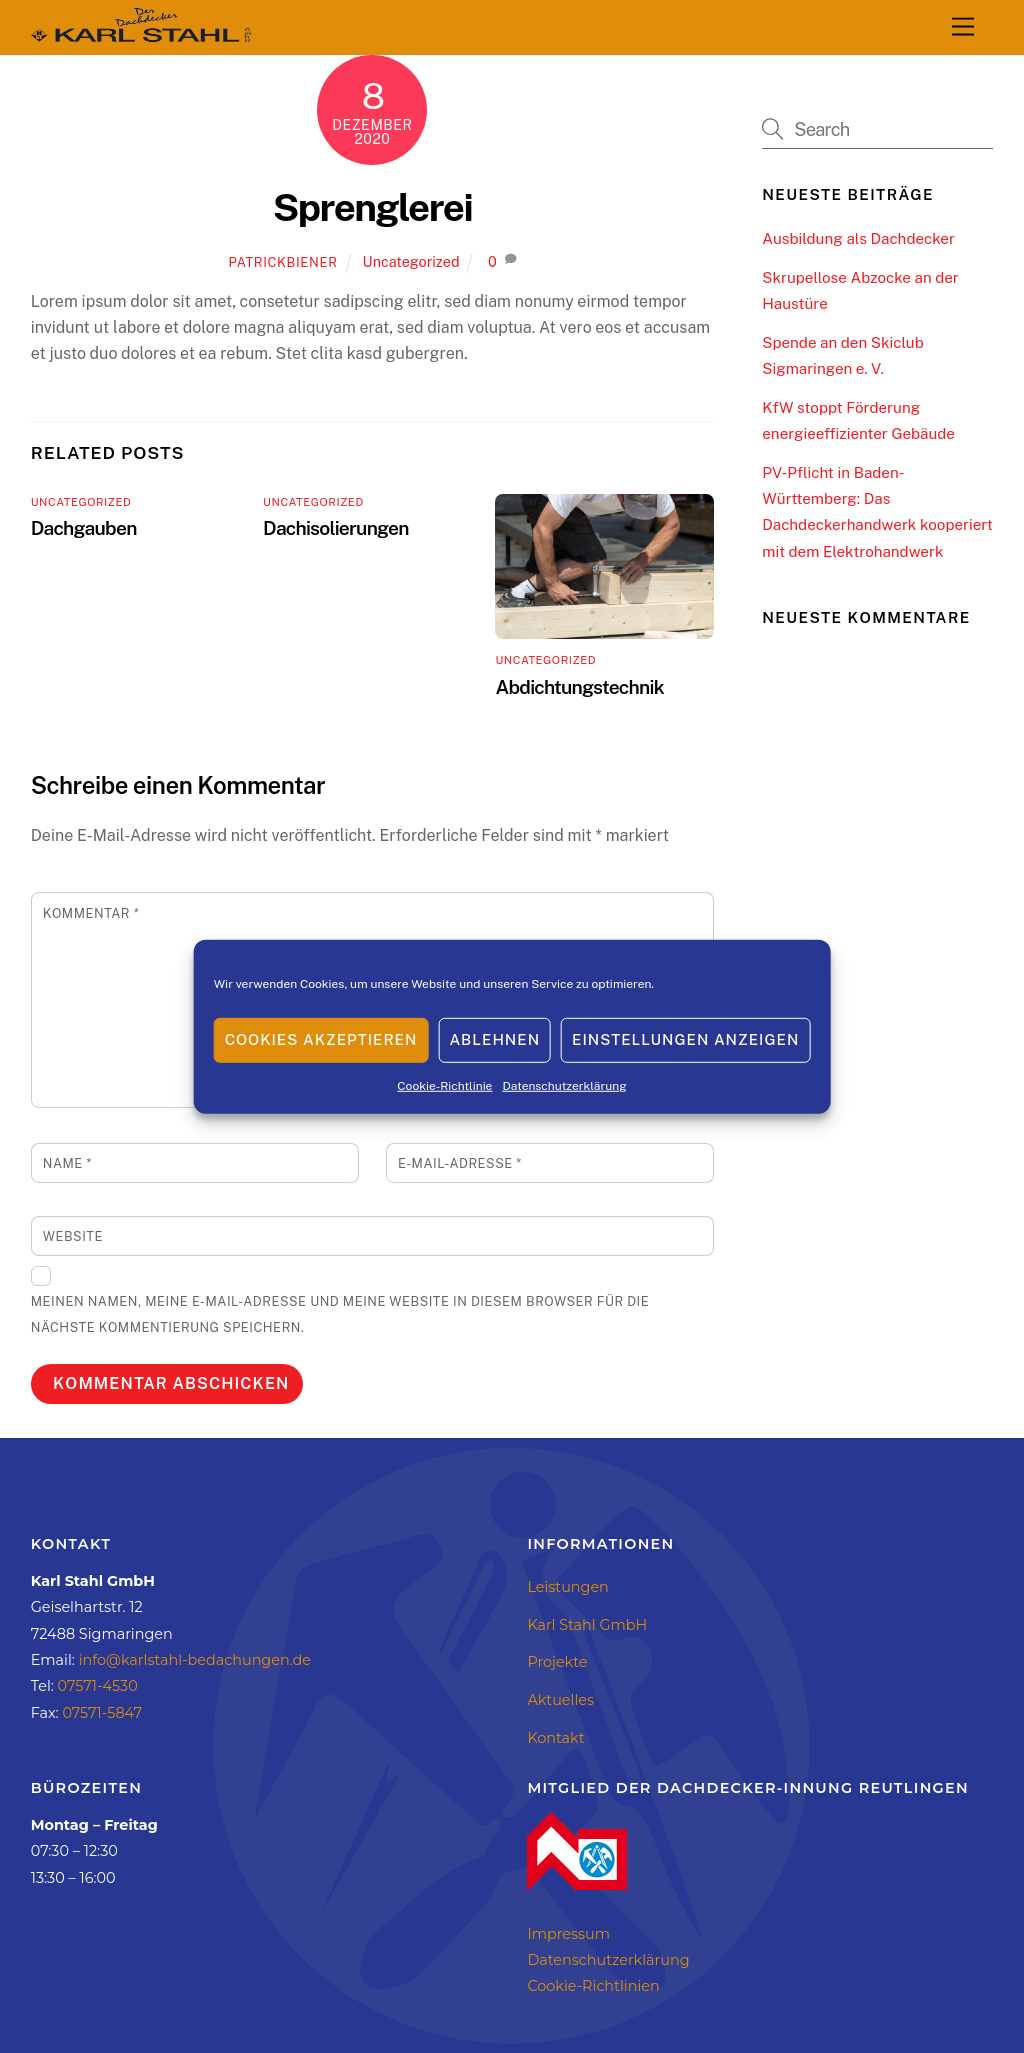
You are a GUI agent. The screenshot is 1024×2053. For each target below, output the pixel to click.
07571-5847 (101, 1713)
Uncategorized (411, 261)
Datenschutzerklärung (564, 1085)
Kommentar (91, 913)
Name (67, 1163)
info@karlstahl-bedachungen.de (195, 1660)
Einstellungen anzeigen (685, 1039)
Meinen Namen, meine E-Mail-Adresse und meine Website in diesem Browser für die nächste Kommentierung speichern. (340, 1314)
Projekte (557, 1662)
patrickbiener (283, 262)
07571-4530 (98, 1686)
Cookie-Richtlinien (593, 1986)
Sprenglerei (373, 207)
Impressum (568, 1934)
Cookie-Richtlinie (444, 1085)
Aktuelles (560, 1700)
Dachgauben (84, 528)
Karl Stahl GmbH (587, 1625)
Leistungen (567, 1587)
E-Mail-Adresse (460, 1163)
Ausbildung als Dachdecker (858, 238)
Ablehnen (494, 1039)
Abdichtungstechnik (579, 687)
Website (73, 1236)
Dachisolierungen (336, 528)
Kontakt (555, 1738)
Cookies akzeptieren (321, 1039)
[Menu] (963, 27)
